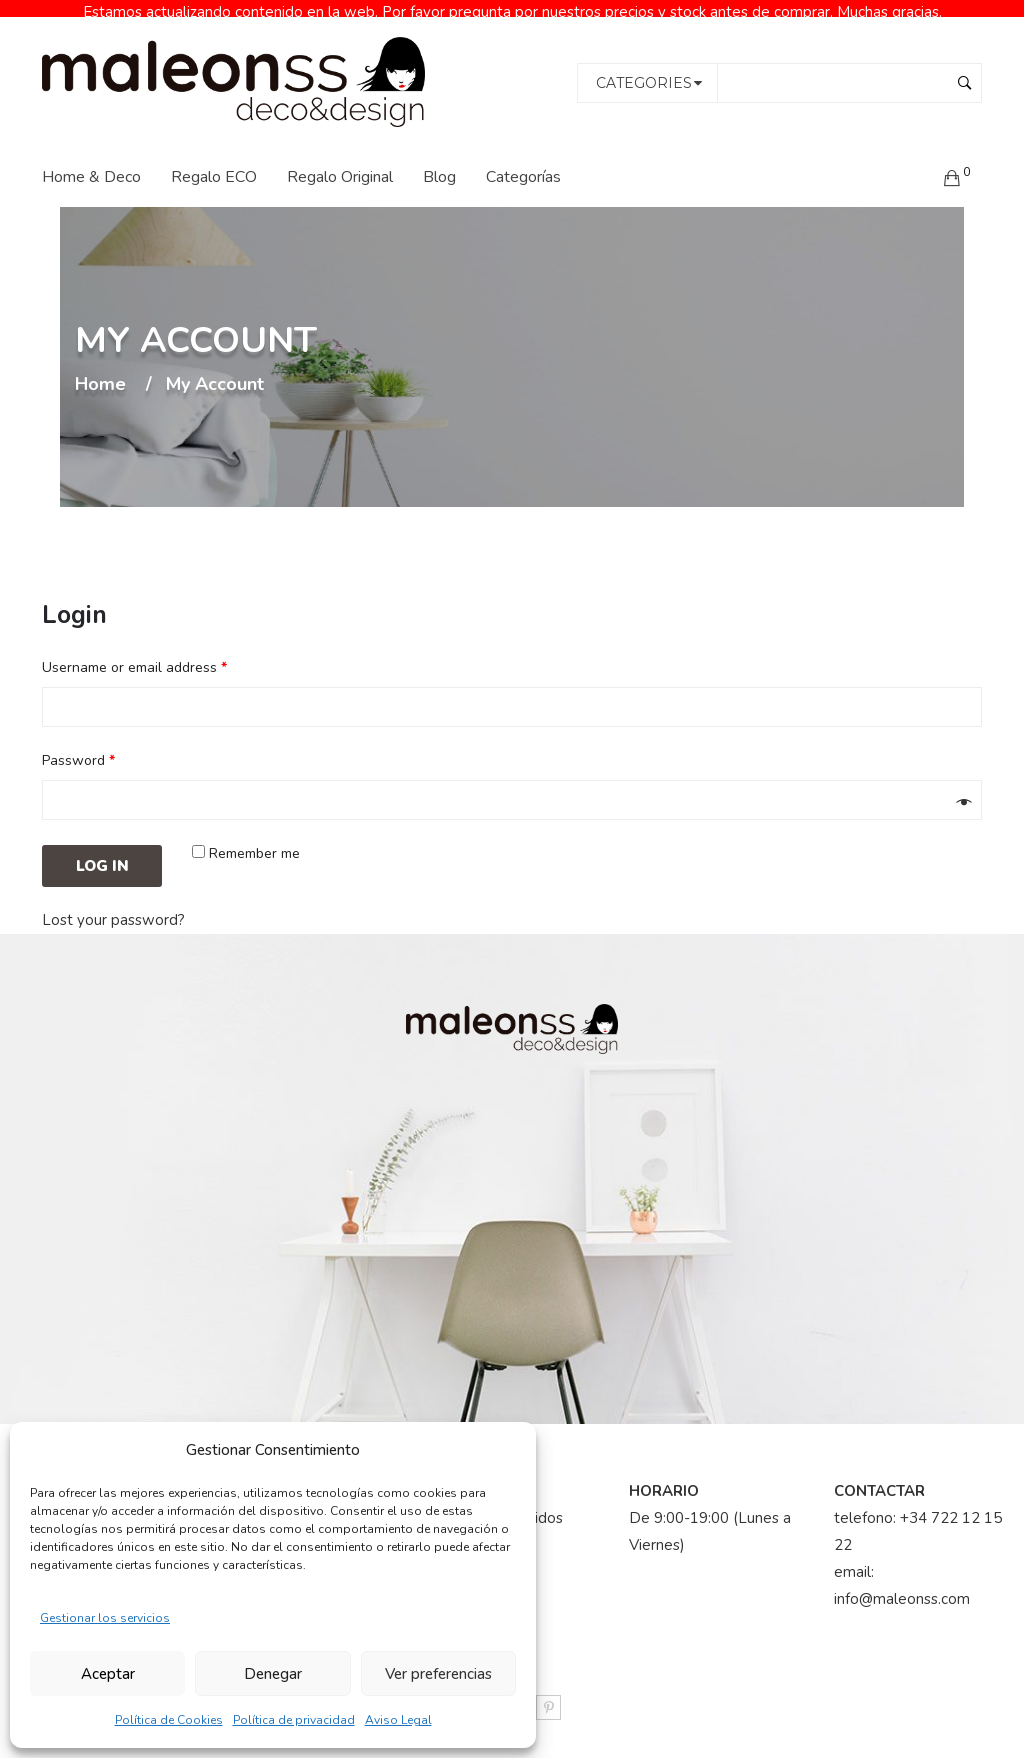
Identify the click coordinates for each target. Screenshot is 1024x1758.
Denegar (273, 1674)
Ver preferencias (438, 1674)
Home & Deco (91, 161)
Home (100, 369)
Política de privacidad (294, 1720)
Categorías (523, 161)
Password (78, 745)
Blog (439, 161)
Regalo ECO (214, 161)
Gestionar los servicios (105, 1618)
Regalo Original (340, 161)
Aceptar (108, 1674)
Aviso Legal (398, 1720)
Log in (102, 851)
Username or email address (134, 652)
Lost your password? (113, 905)
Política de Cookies (169, 1720)
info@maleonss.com (902, 1584)
